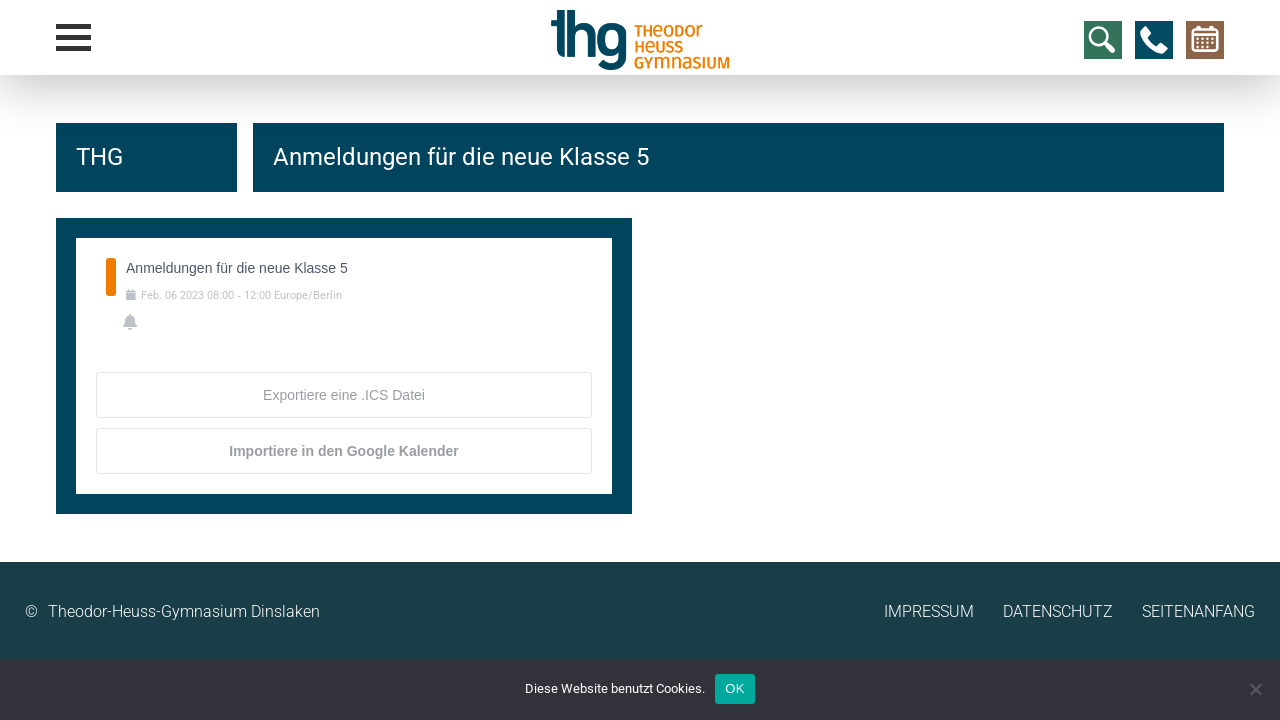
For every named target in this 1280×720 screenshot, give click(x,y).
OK (734, 688)
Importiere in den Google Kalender (343, 451)
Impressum (929, 611)
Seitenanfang (1198, 611)
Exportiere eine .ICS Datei (344, 395)
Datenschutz (1058, 611)
